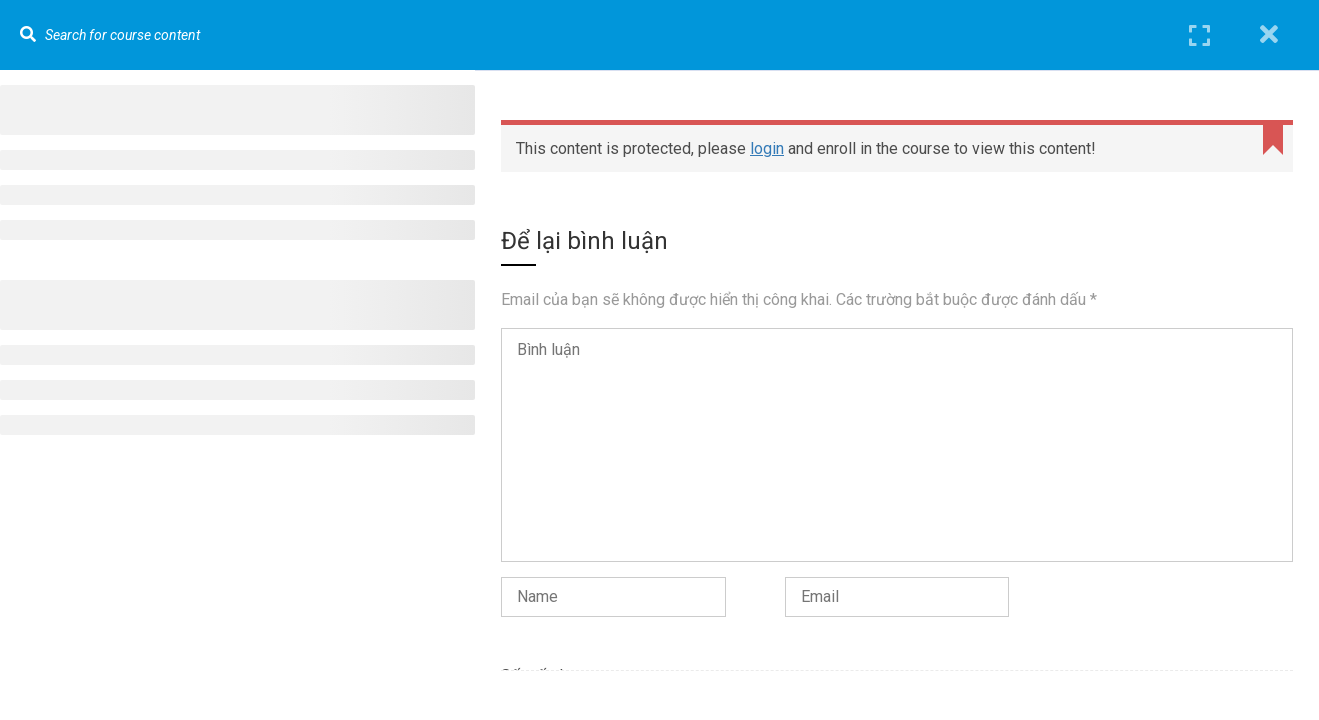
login (767, 148)
